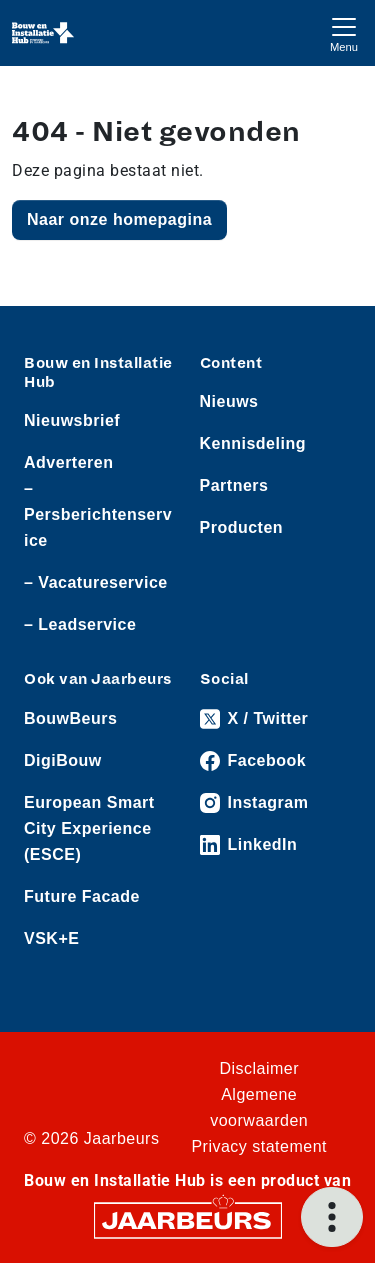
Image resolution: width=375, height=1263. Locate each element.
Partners (234, 485)
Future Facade (82, 896)
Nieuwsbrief (72, 420)
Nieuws (229, 401)
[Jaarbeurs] (188, 1218)
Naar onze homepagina (119, 219)
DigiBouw (63, 760)
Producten (242, 527)
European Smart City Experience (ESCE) (89, 828)
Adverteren (68, 462)
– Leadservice (80, 624)
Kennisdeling (253, 443)
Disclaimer (259, 1068)
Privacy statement (259, 1146)
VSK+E (51, 938)
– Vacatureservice (96, 582)
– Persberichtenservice (98, 514)
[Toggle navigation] (344, 32)
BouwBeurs (70, 718)
